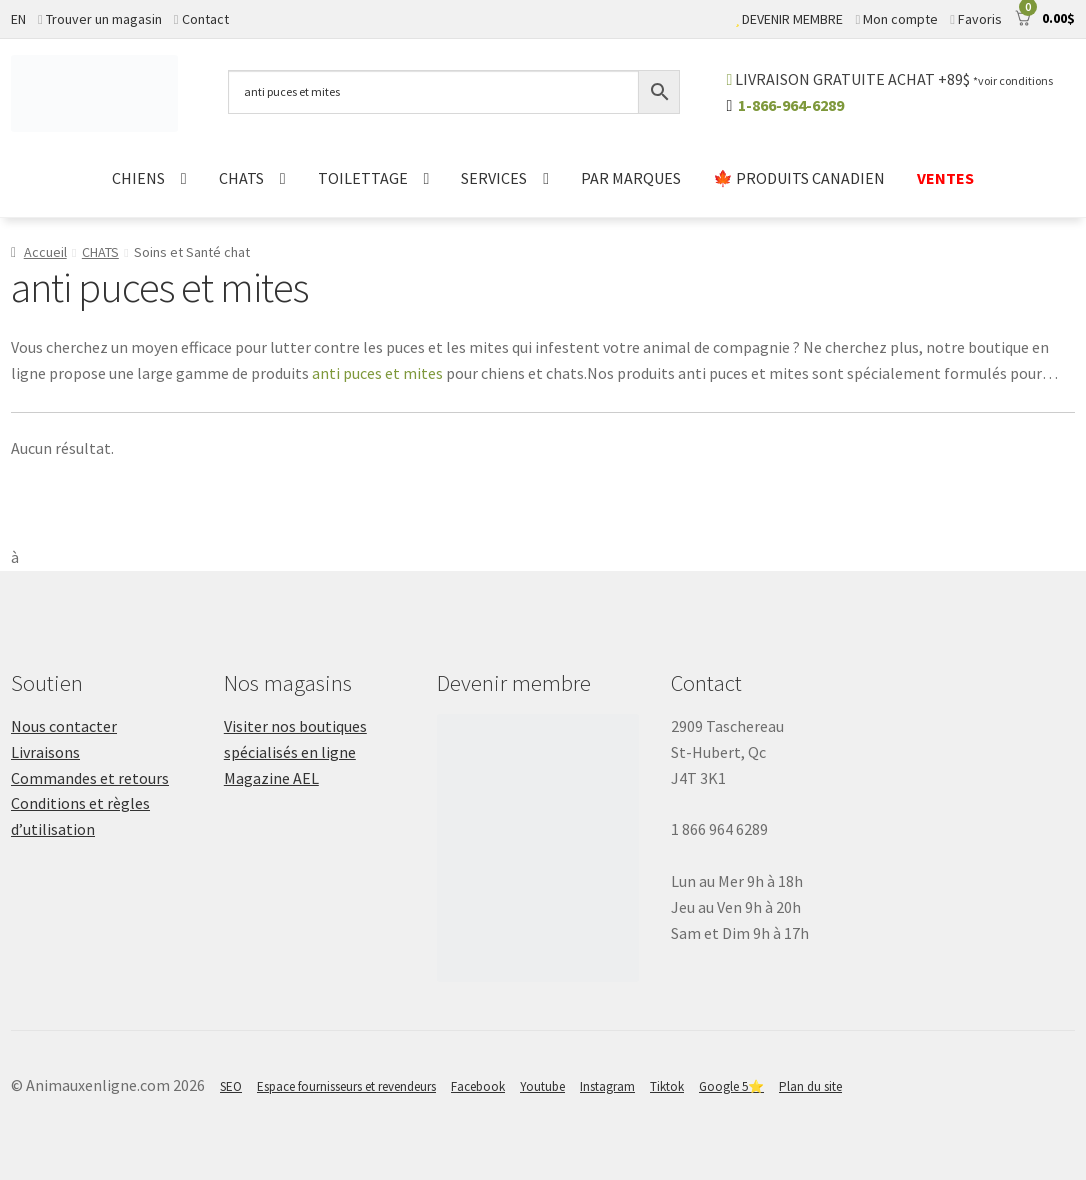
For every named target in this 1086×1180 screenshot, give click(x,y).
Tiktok (667, 1086)
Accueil (45, 252)
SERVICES (494, 178)
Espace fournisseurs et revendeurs (346, 1086)
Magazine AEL (271, 778)
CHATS (241, 178)
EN (18, 19)
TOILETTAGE (363, 178)
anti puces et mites (377, 373)
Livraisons (45, 752)
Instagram (607, 1086)
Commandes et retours (90, 778)
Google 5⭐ (731, 1086)
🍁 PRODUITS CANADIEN (799, 178)
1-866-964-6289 (791, 105)
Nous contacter (64, 726)
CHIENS (138, 178)
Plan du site (810, 1086)
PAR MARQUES (631, 178)
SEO (231, 1086)
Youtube (542, 1086)
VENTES (945, 178)
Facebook (478, 1086)
